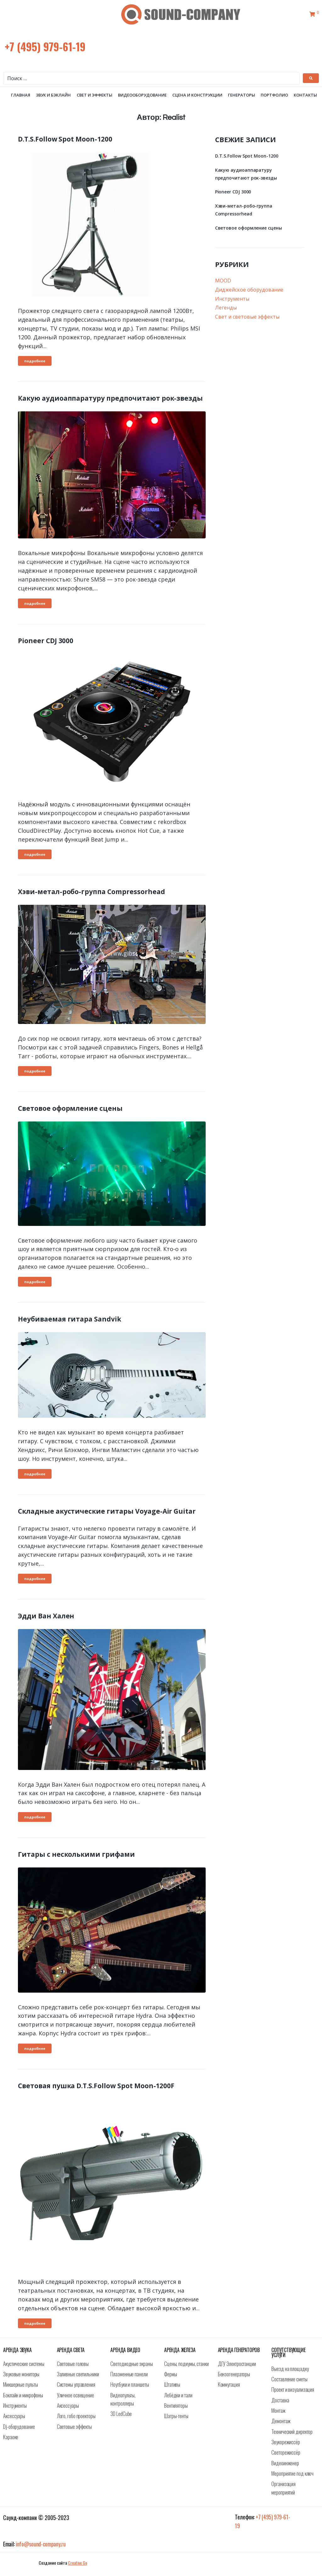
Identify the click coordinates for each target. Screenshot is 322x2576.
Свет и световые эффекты (247, 323)
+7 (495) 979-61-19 (45, 46)
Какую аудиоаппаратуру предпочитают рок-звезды (110, 405)
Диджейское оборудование (249, 296)
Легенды (226, 314)
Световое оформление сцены (70, 1115)
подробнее (34, 367)
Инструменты (232, 305)
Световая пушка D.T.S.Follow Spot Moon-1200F (96, 2092)
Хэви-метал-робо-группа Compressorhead (91, 898)
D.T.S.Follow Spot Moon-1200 (65, 146)
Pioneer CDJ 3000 (45, 647)
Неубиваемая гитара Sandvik (69, 1325)
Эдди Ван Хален (46, 1622)
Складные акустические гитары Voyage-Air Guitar (107, 1517)
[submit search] (311, 78)
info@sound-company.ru (41, 2550)
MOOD (223, 287)
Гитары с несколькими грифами (76, 1860)
